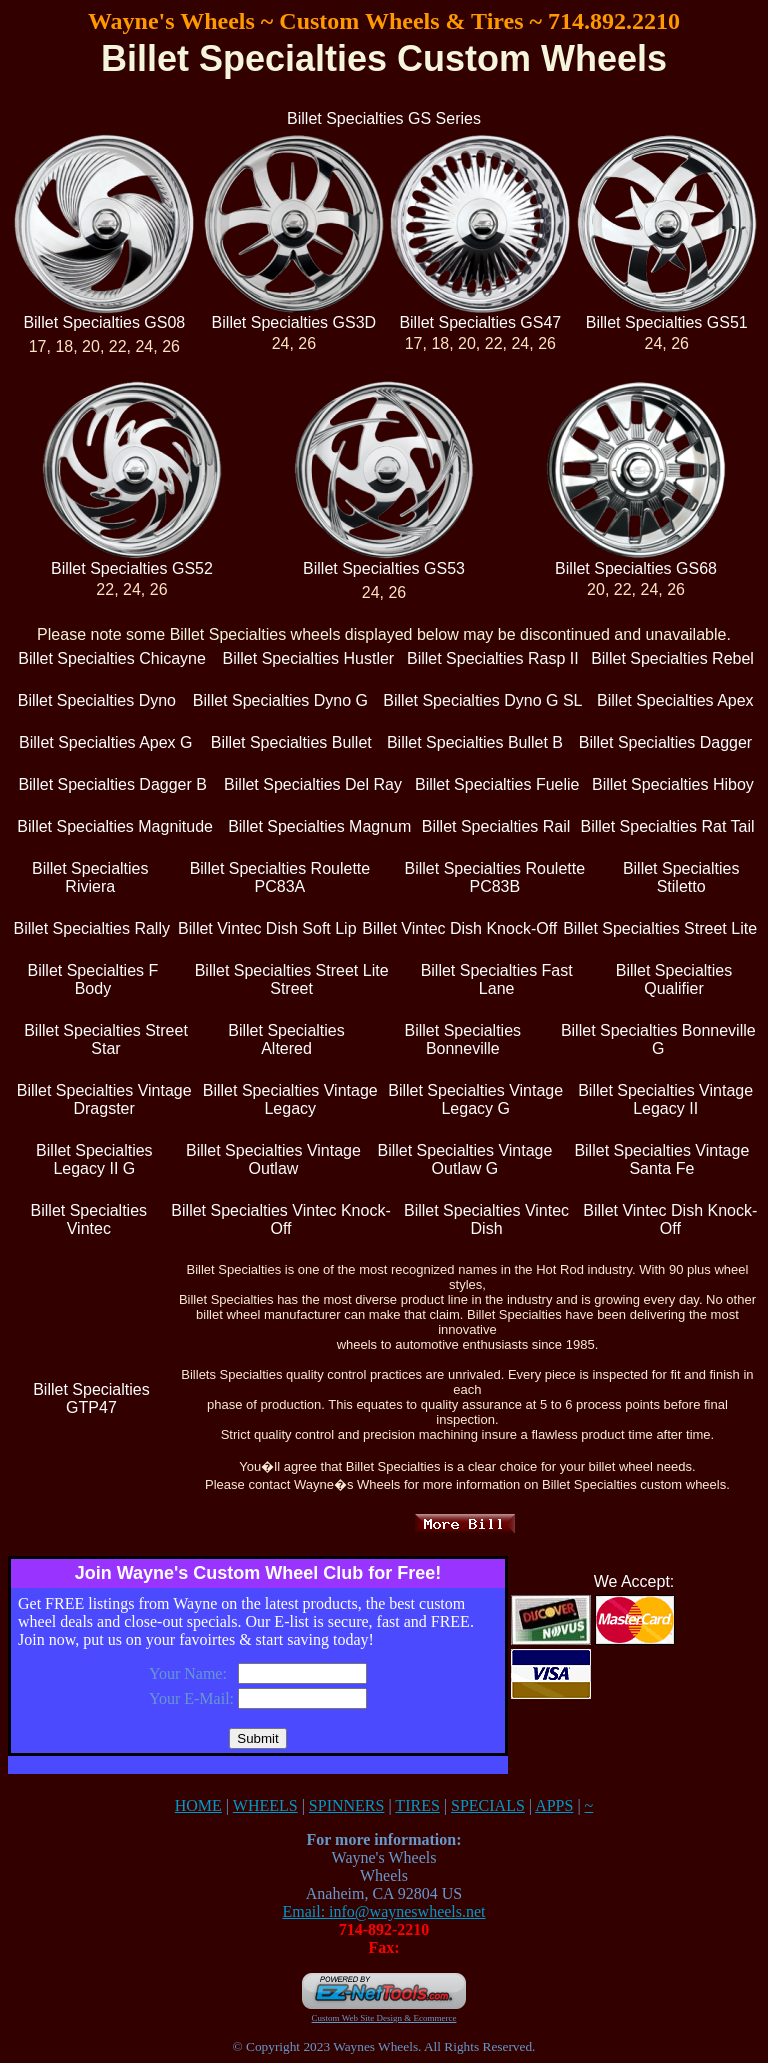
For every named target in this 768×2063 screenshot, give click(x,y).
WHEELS (265, 1805)
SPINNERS (347, 1805)
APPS (554, 1805)
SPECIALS (488, 1805)
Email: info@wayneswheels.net (383, 1911)
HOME (198, 1805)
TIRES (417, 1805)
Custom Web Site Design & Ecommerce (384, 2018)
